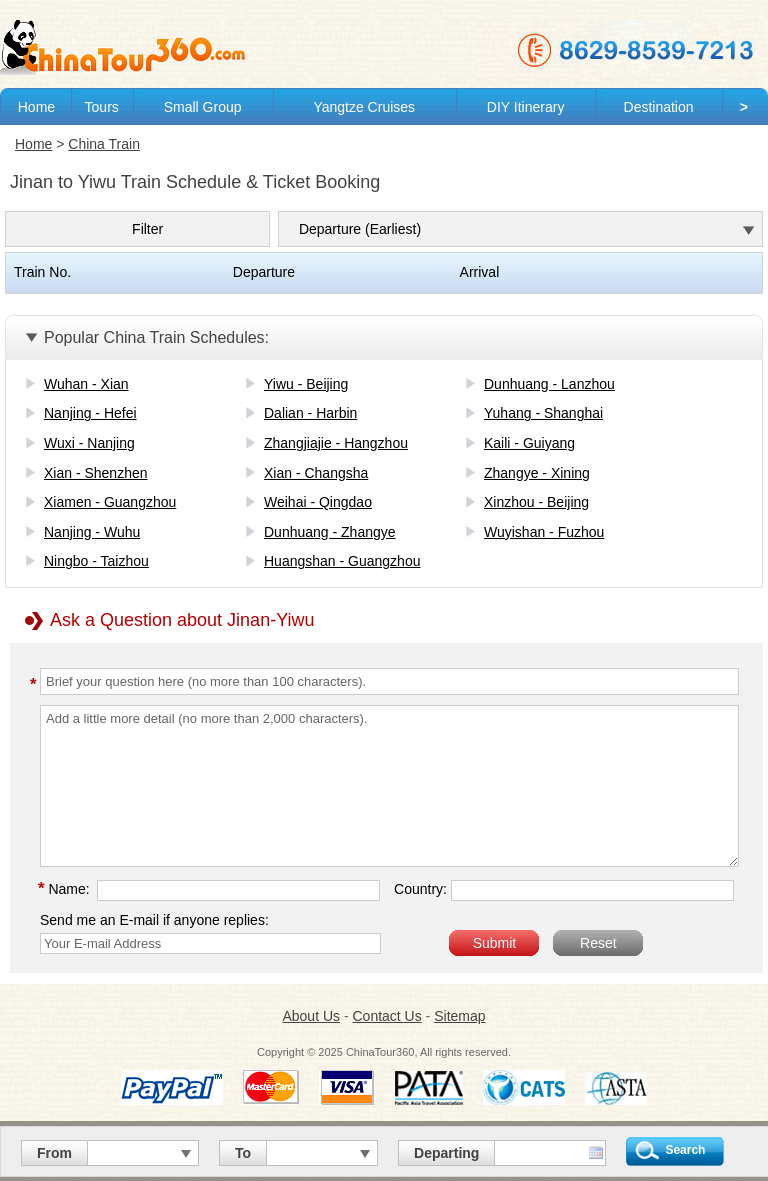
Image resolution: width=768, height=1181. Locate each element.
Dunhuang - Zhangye (330, 532)
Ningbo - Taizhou (96, 561)
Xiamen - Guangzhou (110, 502)
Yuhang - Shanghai (543, 413)
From (54, 1153)
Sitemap (459, 1016)
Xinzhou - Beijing (536, 502)
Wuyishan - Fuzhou (544, 532)
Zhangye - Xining (537, 473)
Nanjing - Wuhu (92, 532)
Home (36, 107)
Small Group (203, 107)
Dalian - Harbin (310, 413)
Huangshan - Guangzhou (342, 561)
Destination (659, 107)
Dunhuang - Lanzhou (549, 384)
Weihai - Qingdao (318, 502)
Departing (446, 1153)
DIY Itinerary (526, 107)
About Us (311, 1016)
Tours (102, 107)
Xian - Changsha (316, 473)
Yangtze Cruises (364, 107)
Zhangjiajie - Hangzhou (336, 443)
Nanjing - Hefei (90, 413)
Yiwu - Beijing (306, 384)
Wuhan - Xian (86, 384)
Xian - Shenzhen (96, 473)
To (243, 1153)
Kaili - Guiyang (529, 443)
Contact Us (386, 1016)
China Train (104, 144)
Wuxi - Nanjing (89, 443)
